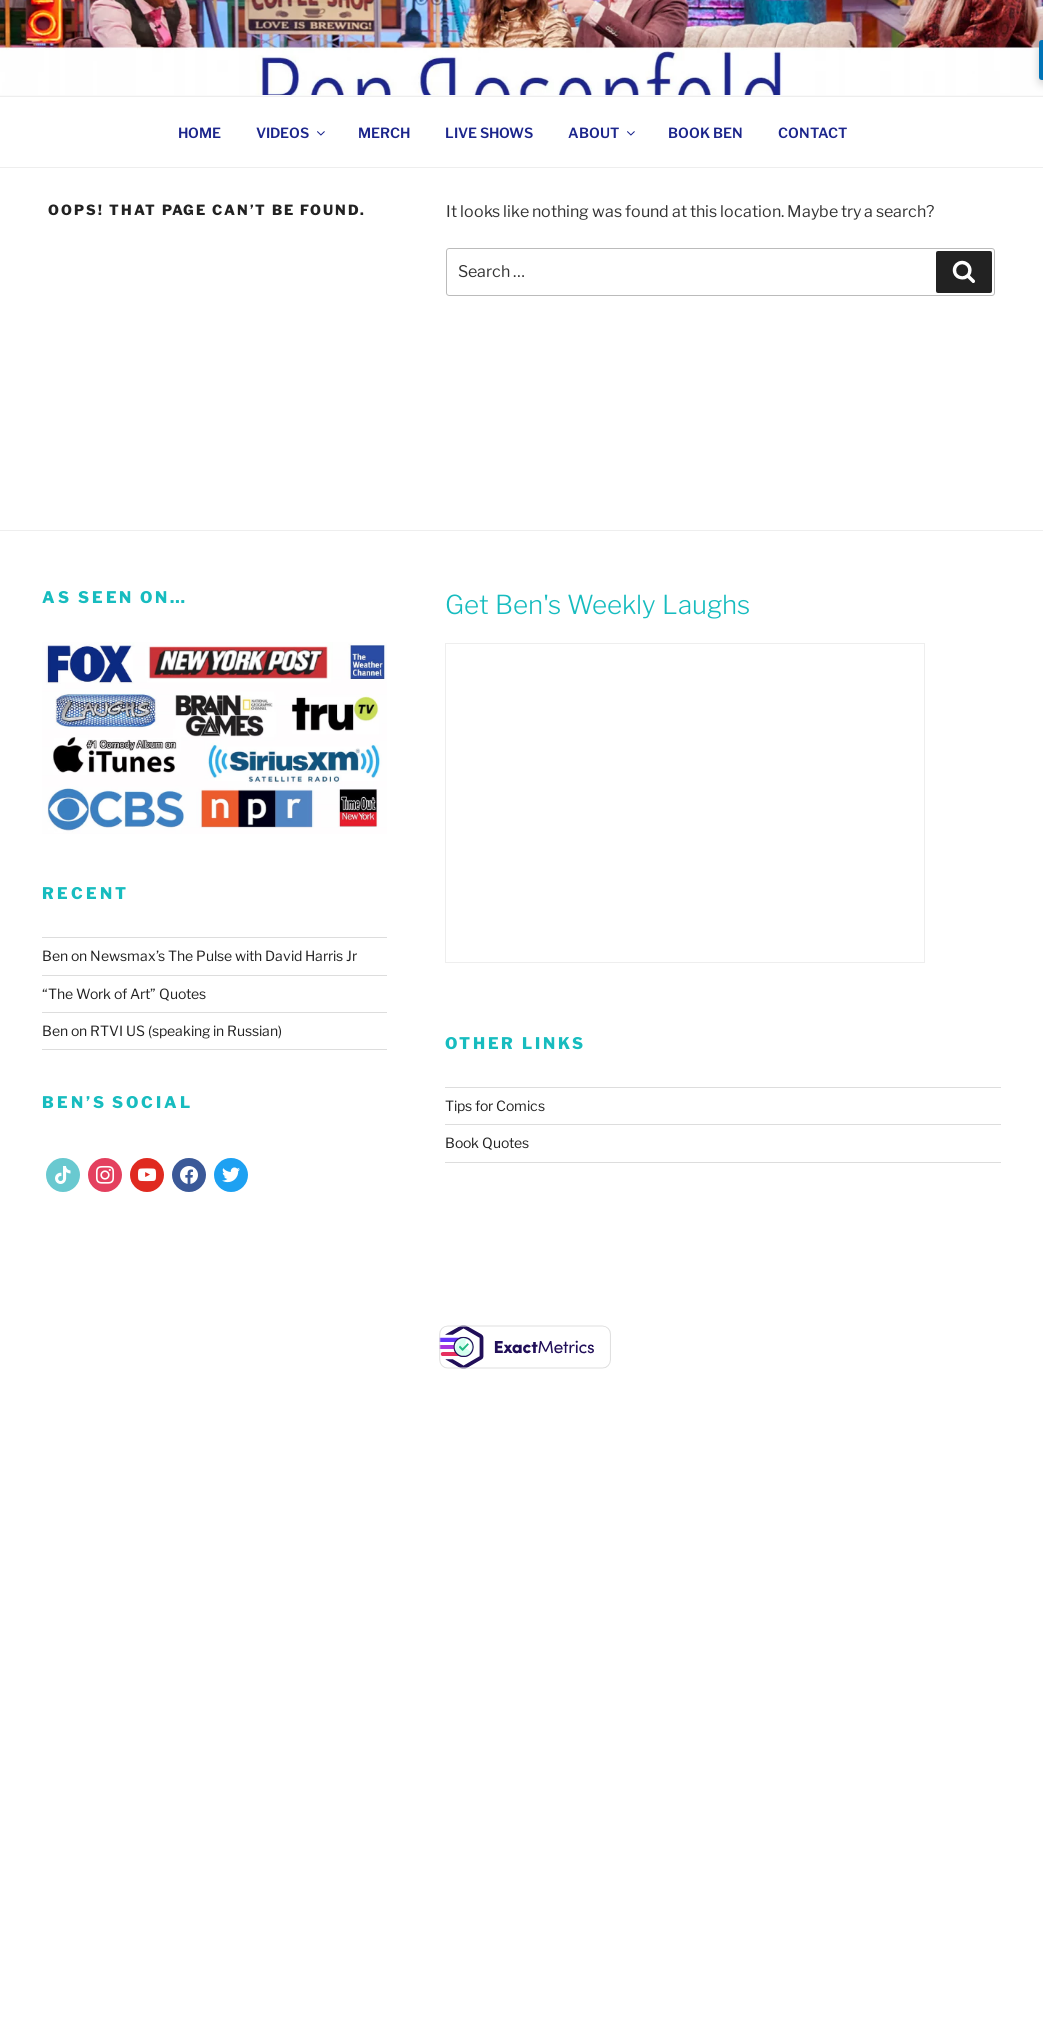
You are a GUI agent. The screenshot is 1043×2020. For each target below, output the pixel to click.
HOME (199, 132)
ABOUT (603, 132)
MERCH (384, 132)
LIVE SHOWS (489, 132)
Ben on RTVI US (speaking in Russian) (162, 1030)
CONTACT (812, 132)
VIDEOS (292, 132)
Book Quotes (487, 1142)
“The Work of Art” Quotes (124, 993)
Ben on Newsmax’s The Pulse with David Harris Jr (199, 955)
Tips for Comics (495, 1105)
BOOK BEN (705, 132)
